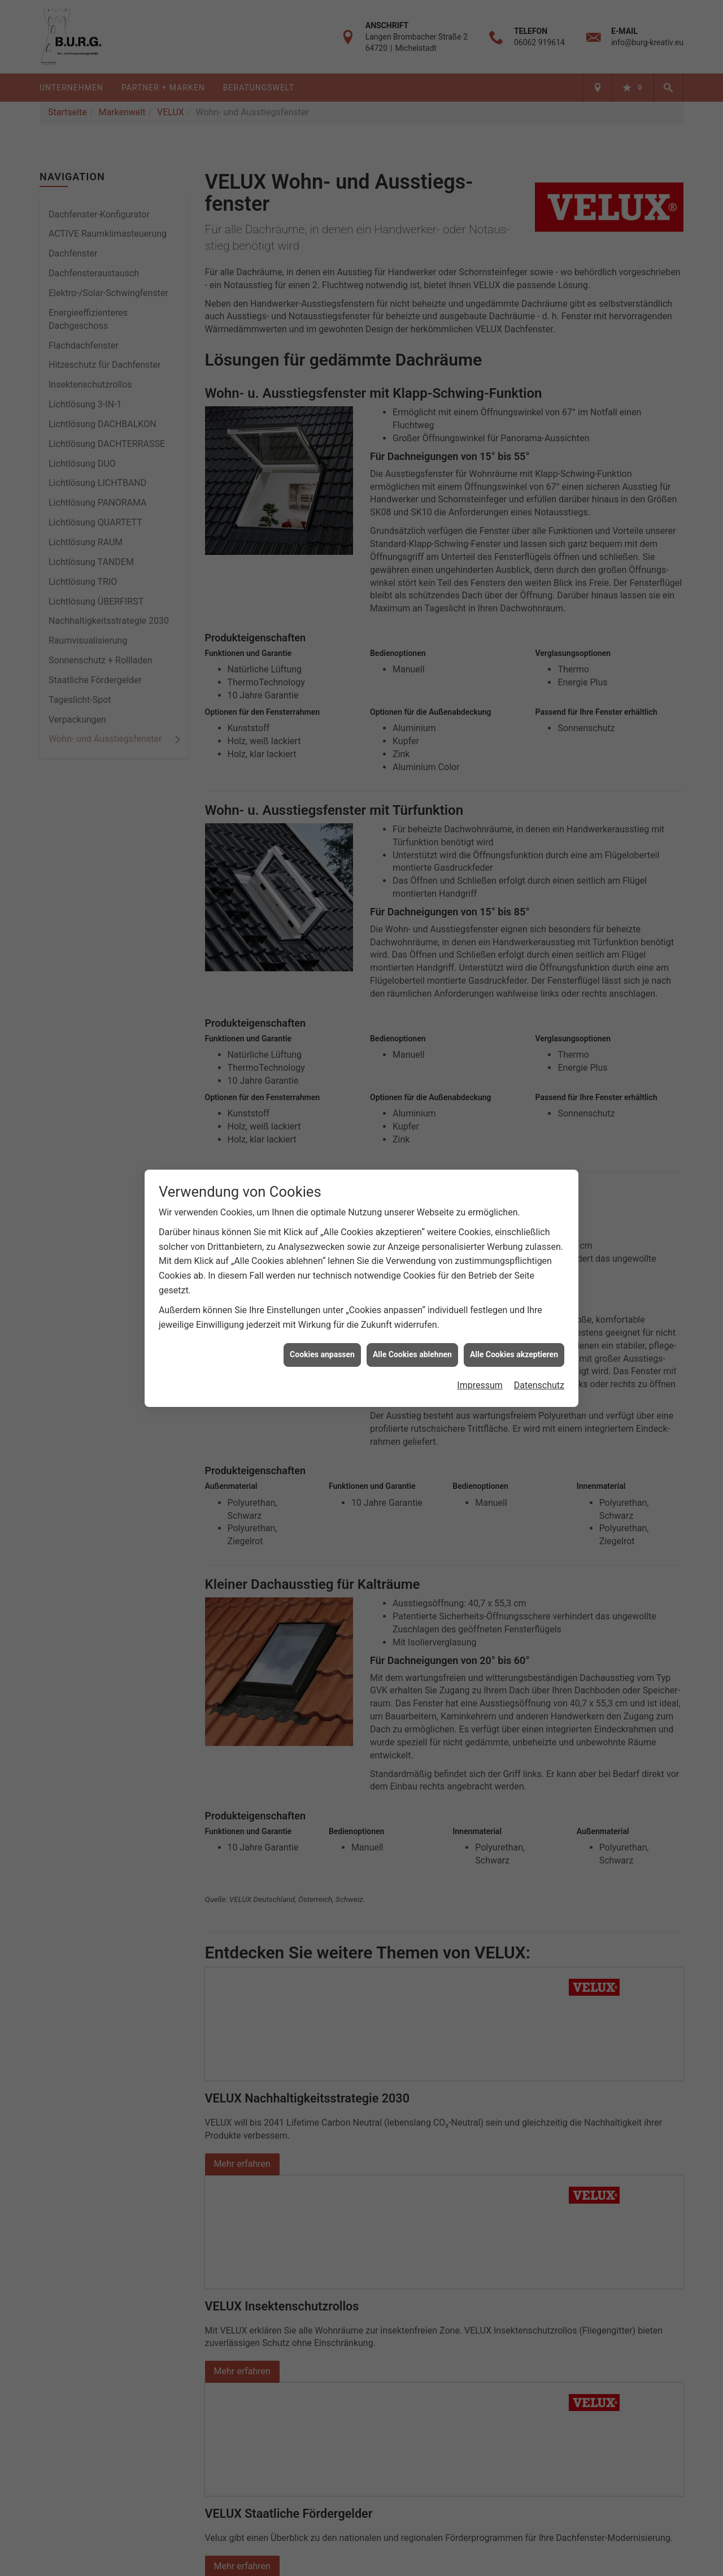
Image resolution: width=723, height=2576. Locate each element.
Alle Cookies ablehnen (412, 1354)
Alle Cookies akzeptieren (514, 1354)
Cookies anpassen (322, 1354)
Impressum (480, 1385)
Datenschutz (539, 1385)
